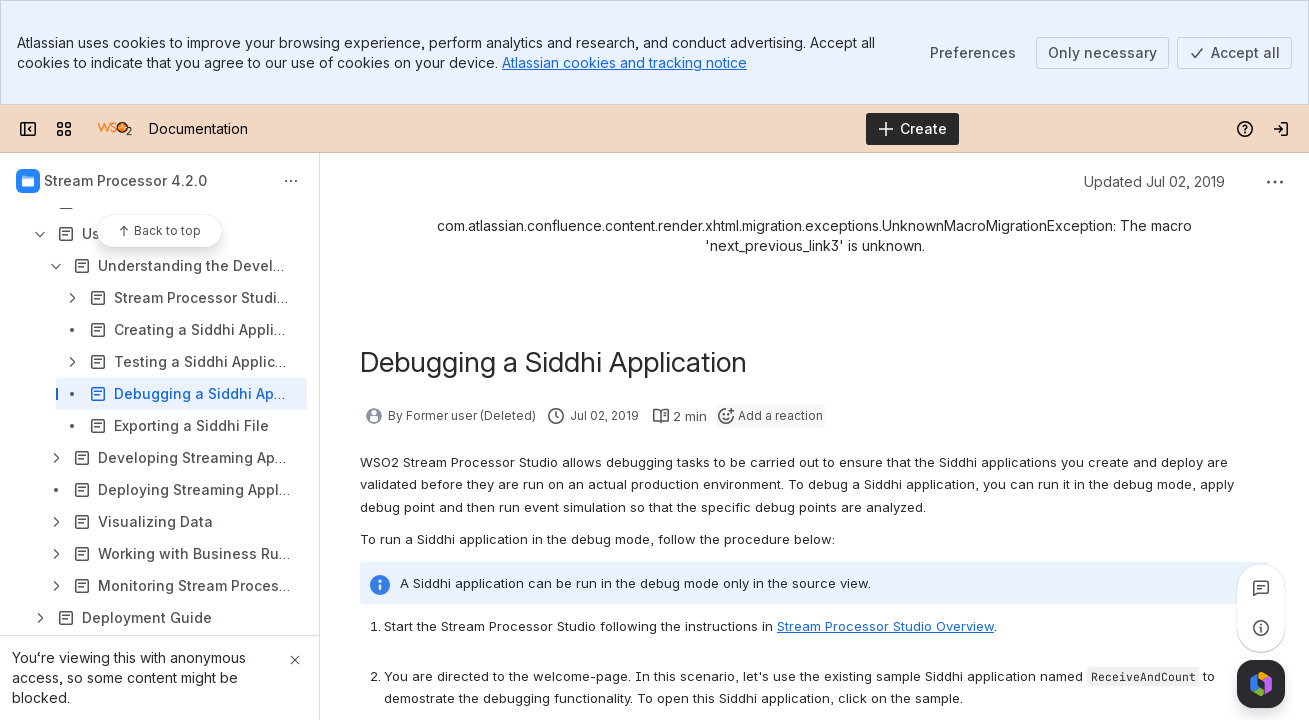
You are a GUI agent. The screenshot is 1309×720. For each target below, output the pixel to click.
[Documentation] (114, 129)
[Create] (912, 129)
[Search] (604, 129)
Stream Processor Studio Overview (885, 626)
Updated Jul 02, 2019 (1154, 181)
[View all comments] (1261, 588)
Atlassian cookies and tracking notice (624, 62)
